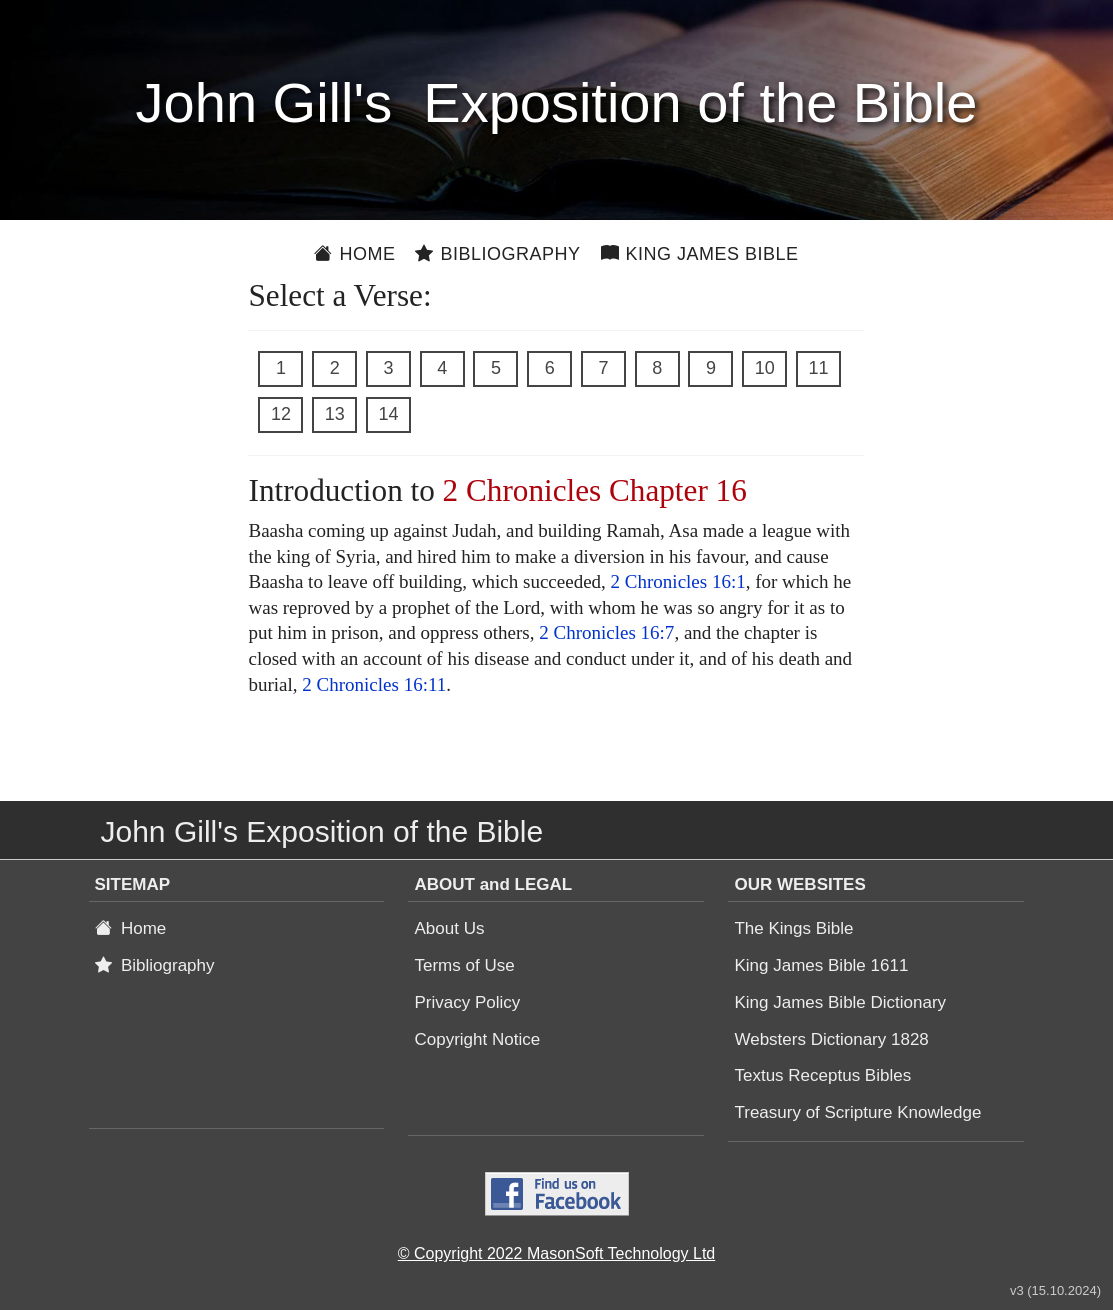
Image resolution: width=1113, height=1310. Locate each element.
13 (335, 414)
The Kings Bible (793, 928)
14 (388, 414)
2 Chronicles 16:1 (678, 581)
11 (818, 368)
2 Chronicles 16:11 (374, 684)
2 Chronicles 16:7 (606, 632)
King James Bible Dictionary (840, 1002)
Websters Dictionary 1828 (831, 1039)
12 (281, 414)
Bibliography (497, 254)
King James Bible (700, 254)
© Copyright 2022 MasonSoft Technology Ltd (556, 1253)
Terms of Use (464, 965)
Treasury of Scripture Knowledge (857, 1112)
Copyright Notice (477, 1039)
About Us (449, 928)
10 (765, 368)
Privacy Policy (467, 1002)
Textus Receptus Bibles (822, 1075)
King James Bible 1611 (821, 965)
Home (354, 254)
